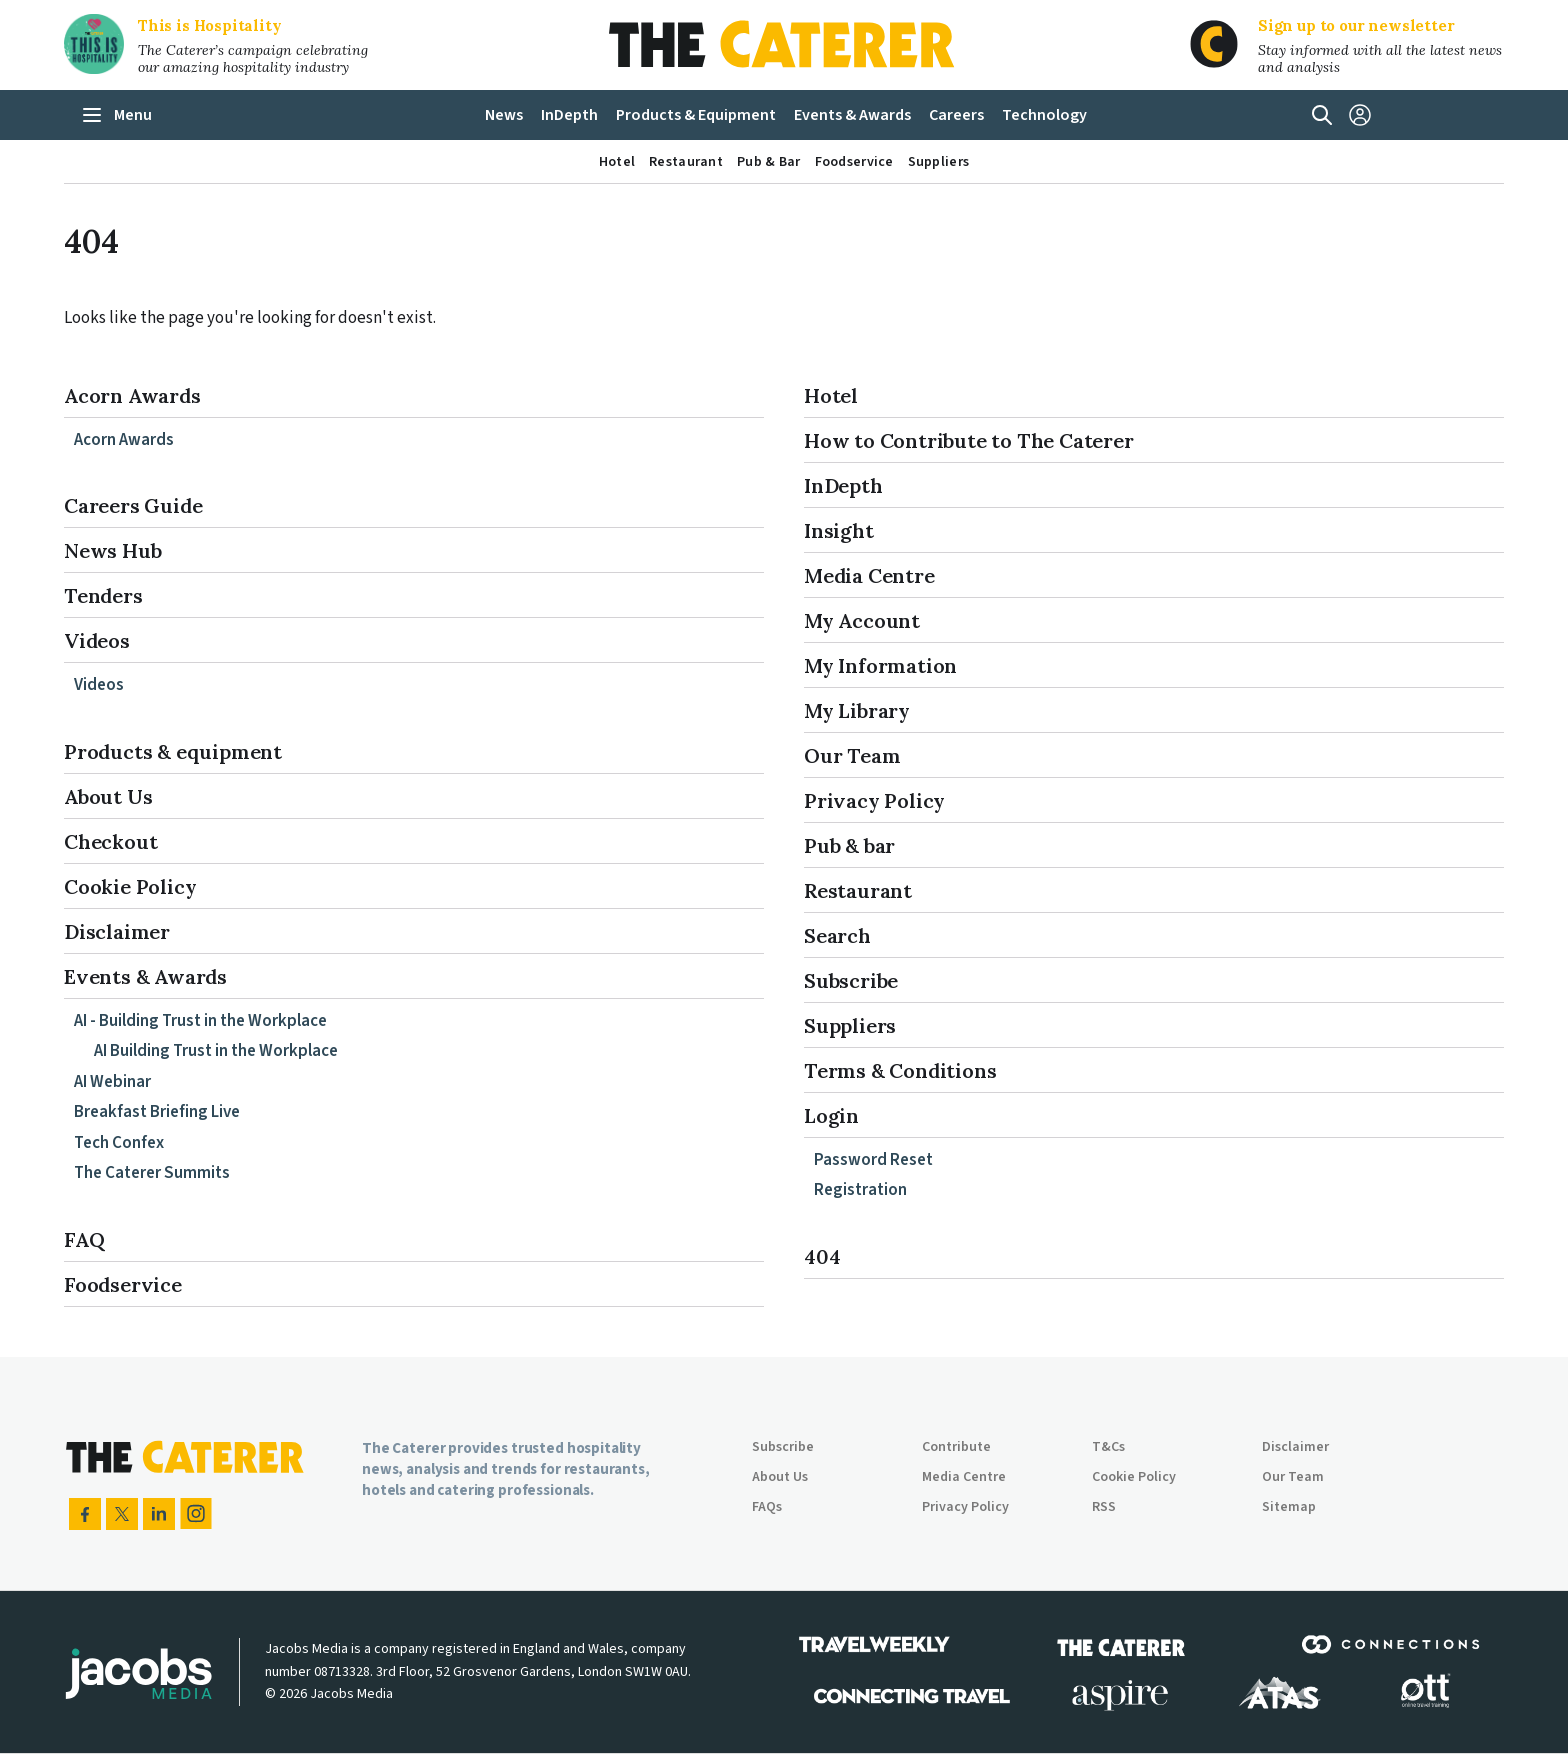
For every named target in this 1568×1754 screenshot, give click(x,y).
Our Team (852, 755)
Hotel (831, 395)
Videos (97, 640)
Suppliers (850, 1025)
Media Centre (869, 575)
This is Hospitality (210, 25)
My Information (880, 665)
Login (831, 1115)
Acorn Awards (132, 395)
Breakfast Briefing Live (157, 1112)
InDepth (843, 485)
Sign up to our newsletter (1356, 25)
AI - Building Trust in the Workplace (200, 1021)
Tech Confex (119, 1143)
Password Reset (873, 1160)
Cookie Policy (130, 886)
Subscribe (851, 980)
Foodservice (123, 1284)
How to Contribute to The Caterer (969, 440)
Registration (860, 1190)
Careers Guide (133, 505)
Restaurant (858, 890)
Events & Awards (145, 976)
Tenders (103, 595)
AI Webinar (112, 1082)
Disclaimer (117, 931)
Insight (839, 530)
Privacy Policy (874, 800)
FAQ (84, 1239)
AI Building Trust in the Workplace (216, 1051)
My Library (857, 710)
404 (822, 1256)
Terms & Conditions (900, 1070)
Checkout (110, 841)
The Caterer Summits (152, 1173)
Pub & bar (849, 845)
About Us (108, 796)
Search (837, 935)
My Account (862, 620)
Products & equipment (173, 751)
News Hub (112, 550)
